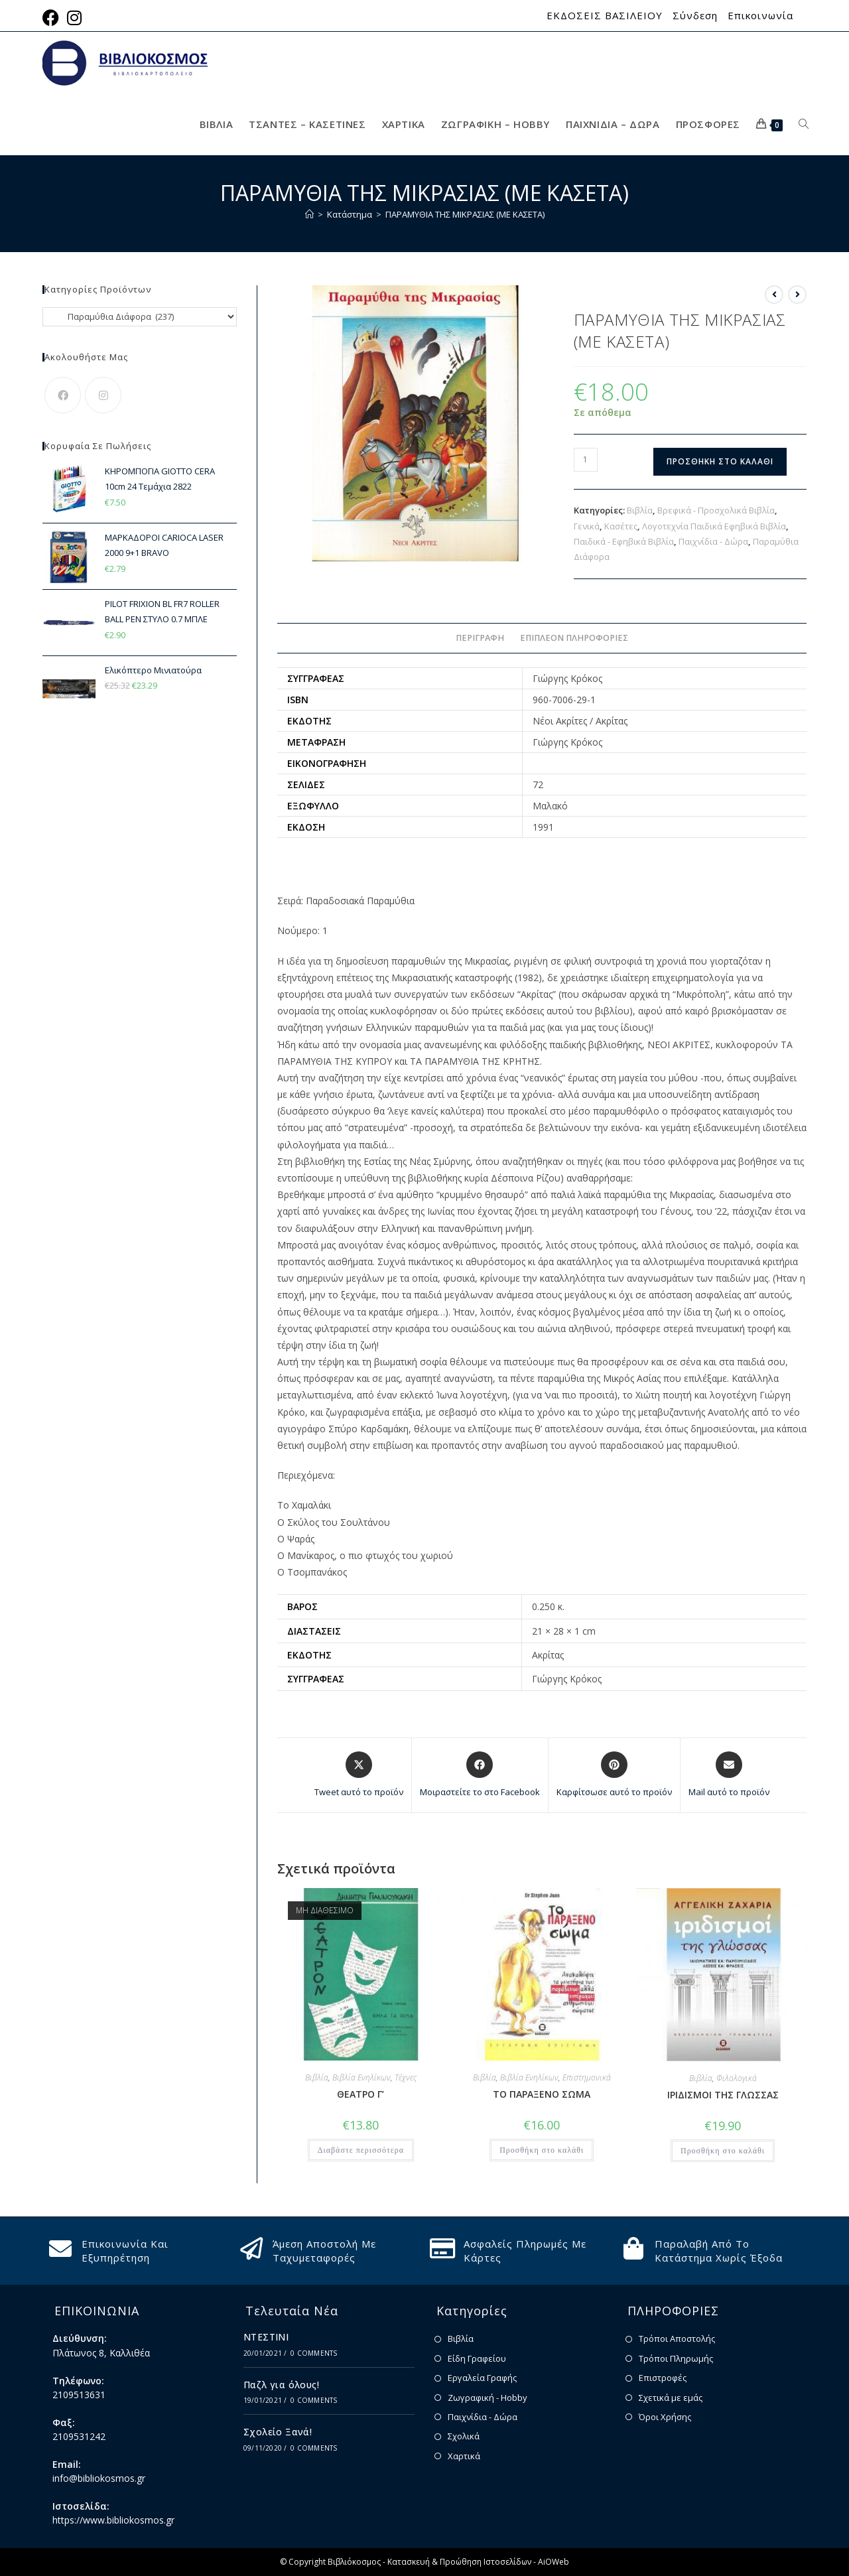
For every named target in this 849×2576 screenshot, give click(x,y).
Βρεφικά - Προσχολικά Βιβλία (716, 510)
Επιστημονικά (586, 2077)
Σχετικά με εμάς (670, 2398)
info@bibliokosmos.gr (98, 2478)
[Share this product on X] (358, 1775)
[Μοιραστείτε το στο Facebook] (480, 1775)
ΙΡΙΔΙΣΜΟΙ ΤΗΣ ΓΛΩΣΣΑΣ (723, 2094)
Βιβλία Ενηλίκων (361, 2077)
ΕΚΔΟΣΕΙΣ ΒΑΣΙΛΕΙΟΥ (605, 16)
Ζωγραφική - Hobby (487, 2398)
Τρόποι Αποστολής (677, 2338)
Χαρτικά (464, 2456)
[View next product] (797, 294)
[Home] (309, 214)
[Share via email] (728, 1775)
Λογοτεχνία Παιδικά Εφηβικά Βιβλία (714, 526)
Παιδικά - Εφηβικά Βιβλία (624, 541)
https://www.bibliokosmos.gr (113, 2520)
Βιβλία (640, 510)
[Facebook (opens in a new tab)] (52, 17)
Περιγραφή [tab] (480, 638)
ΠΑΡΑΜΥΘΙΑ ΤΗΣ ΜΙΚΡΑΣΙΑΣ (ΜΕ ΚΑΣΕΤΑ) (465, 214)
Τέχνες (406, 2077)
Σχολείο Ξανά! (277, 2431)
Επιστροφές (662, 2378)
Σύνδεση (695, 16)
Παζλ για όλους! (281, 2384)
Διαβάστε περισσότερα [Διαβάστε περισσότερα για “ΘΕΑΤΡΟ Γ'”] (361, 2150)
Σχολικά (464, 2436)
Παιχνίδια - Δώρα (713, 541)
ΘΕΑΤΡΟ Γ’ (360, 2094)
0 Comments (314, 2353)
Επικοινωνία (760, 16)
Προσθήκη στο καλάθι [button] (541, 2150)
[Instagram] (103, 395)
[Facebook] (62, 395)
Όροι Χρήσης (665, 2417)
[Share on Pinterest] (614, 1775)
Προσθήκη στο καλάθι (720, 461)
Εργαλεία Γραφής (482, 2378)
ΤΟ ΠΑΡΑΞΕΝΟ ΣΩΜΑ (541, 2094)
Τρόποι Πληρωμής (676, 2358)
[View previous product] (774, 294)
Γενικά (587, 526)
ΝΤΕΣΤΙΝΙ (266, 2337)
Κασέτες (620, 526)
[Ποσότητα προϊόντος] (586, 460)
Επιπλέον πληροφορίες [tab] (574, 638)
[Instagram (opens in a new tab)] (74, 17)
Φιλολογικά (736, 2078)
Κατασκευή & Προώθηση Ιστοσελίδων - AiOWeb (478, 2561)
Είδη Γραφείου (477, 2358)
